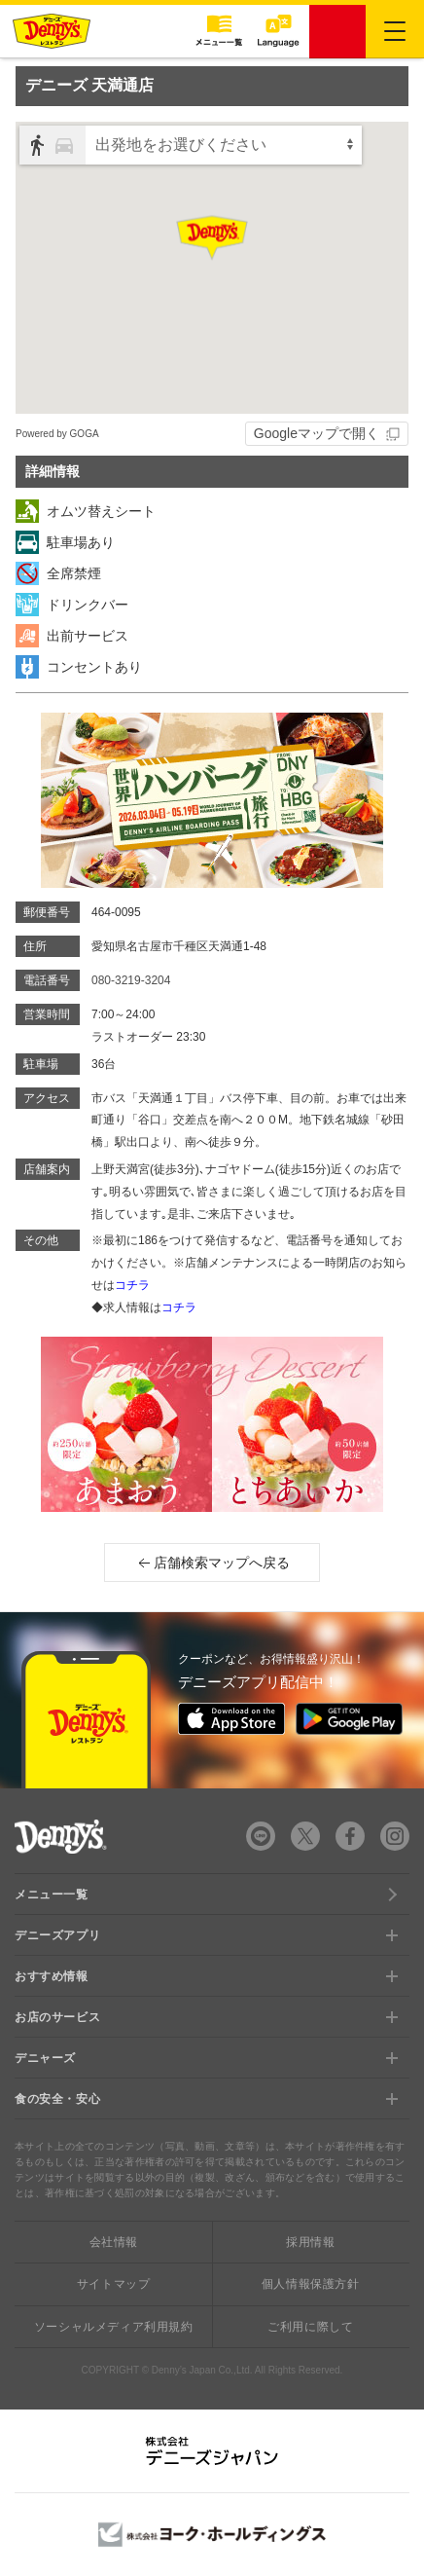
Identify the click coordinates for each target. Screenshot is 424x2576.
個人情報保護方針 (311, 2284)
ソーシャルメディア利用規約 (114, 2327)
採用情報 (310, 2242)
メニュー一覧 (51, 1894)
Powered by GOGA (57, 433)
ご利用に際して (310, 2327)
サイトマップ (114, 2284)
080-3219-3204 (130, 980)
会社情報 (113, 2242)
